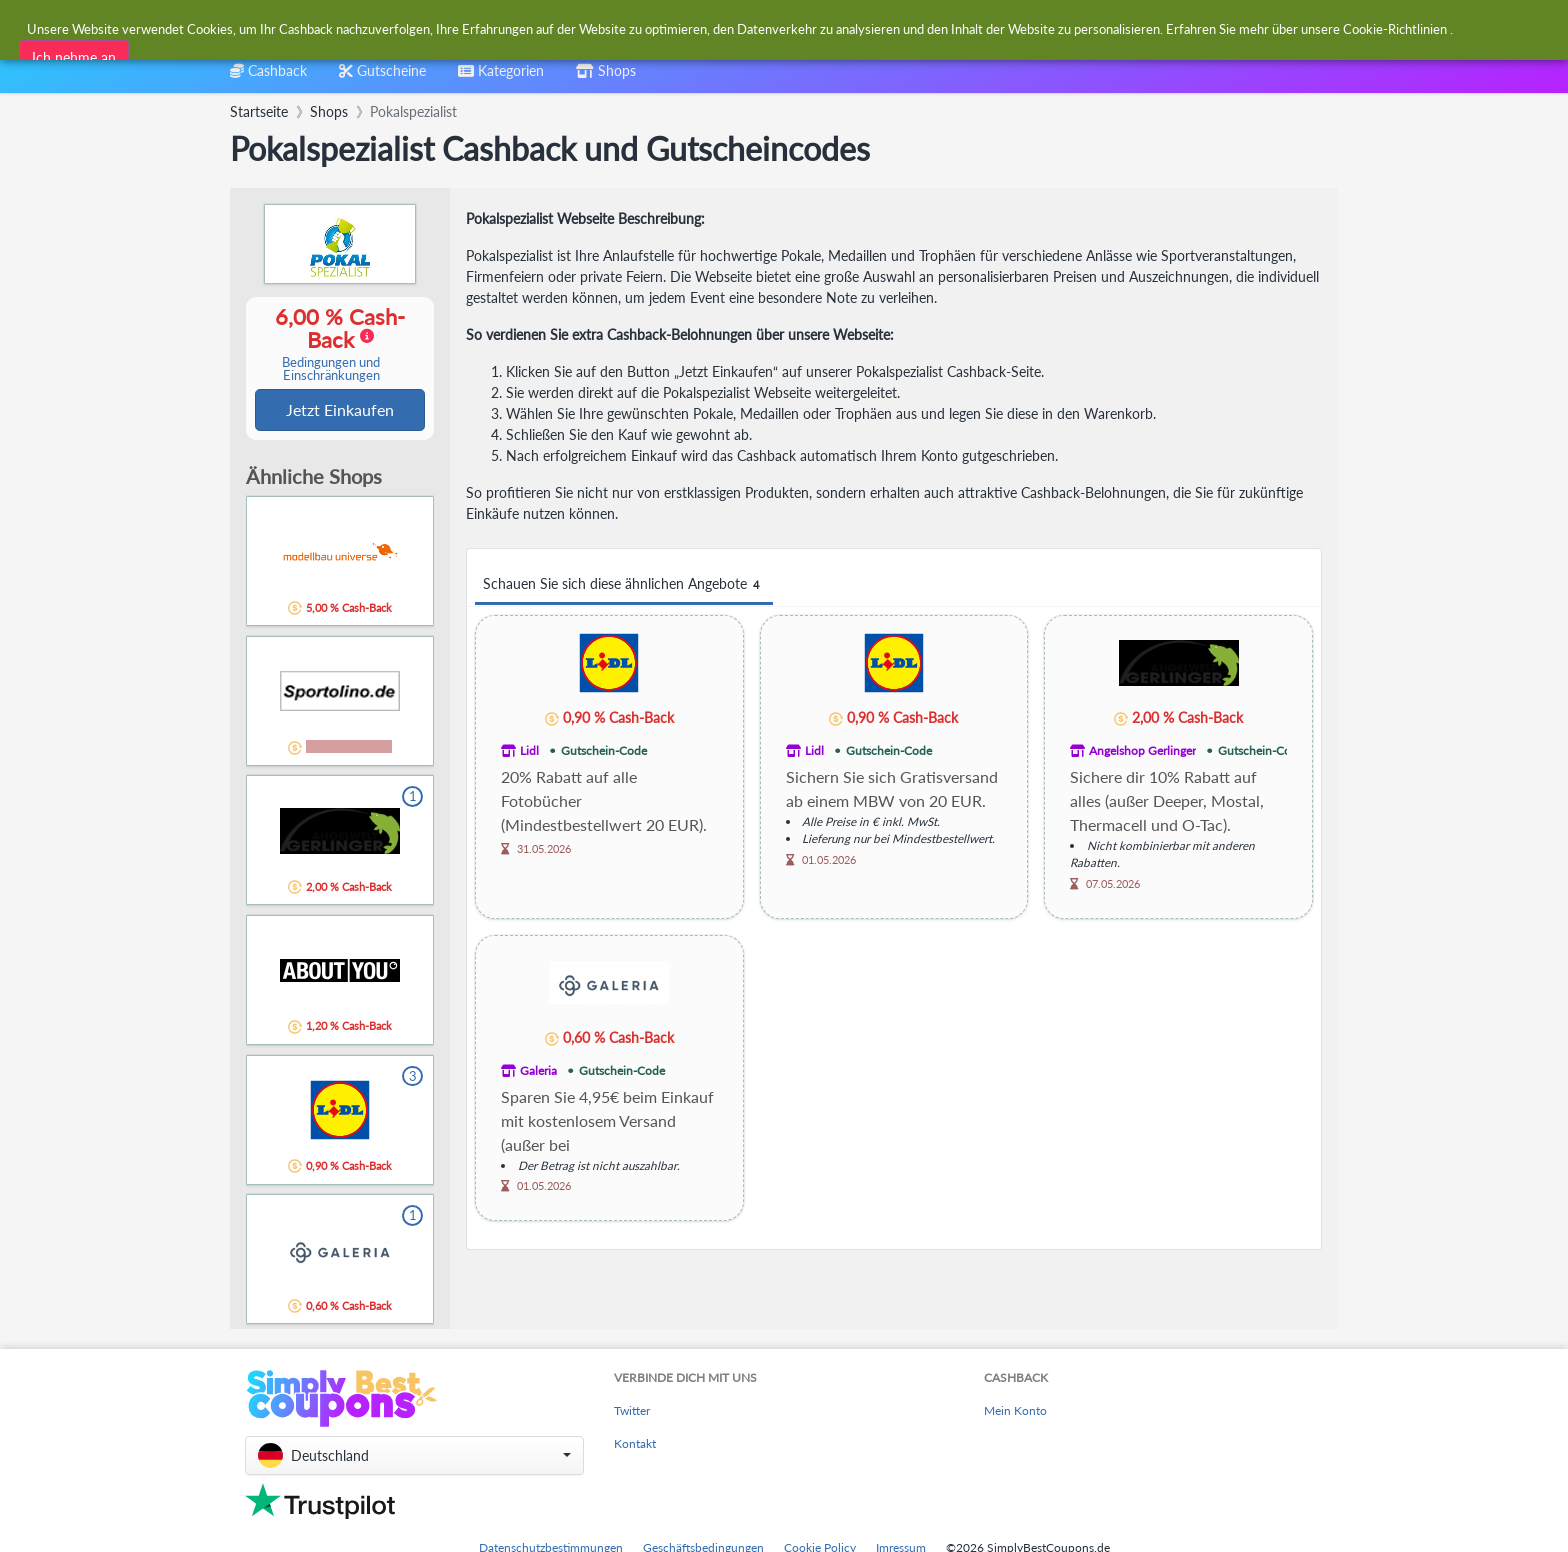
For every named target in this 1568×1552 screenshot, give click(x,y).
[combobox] (735, 28)
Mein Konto (1015, 1412)
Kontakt (635, 1445)
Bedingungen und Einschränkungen (331, 370)
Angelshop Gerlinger (1142, 750)
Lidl (529, 750)
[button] (414, 1457)
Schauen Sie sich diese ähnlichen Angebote (624, 584)
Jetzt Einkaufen (340, 410)
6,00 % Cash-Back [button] (331, 344)
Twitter (632, 1412)
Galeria (538, 1070)
